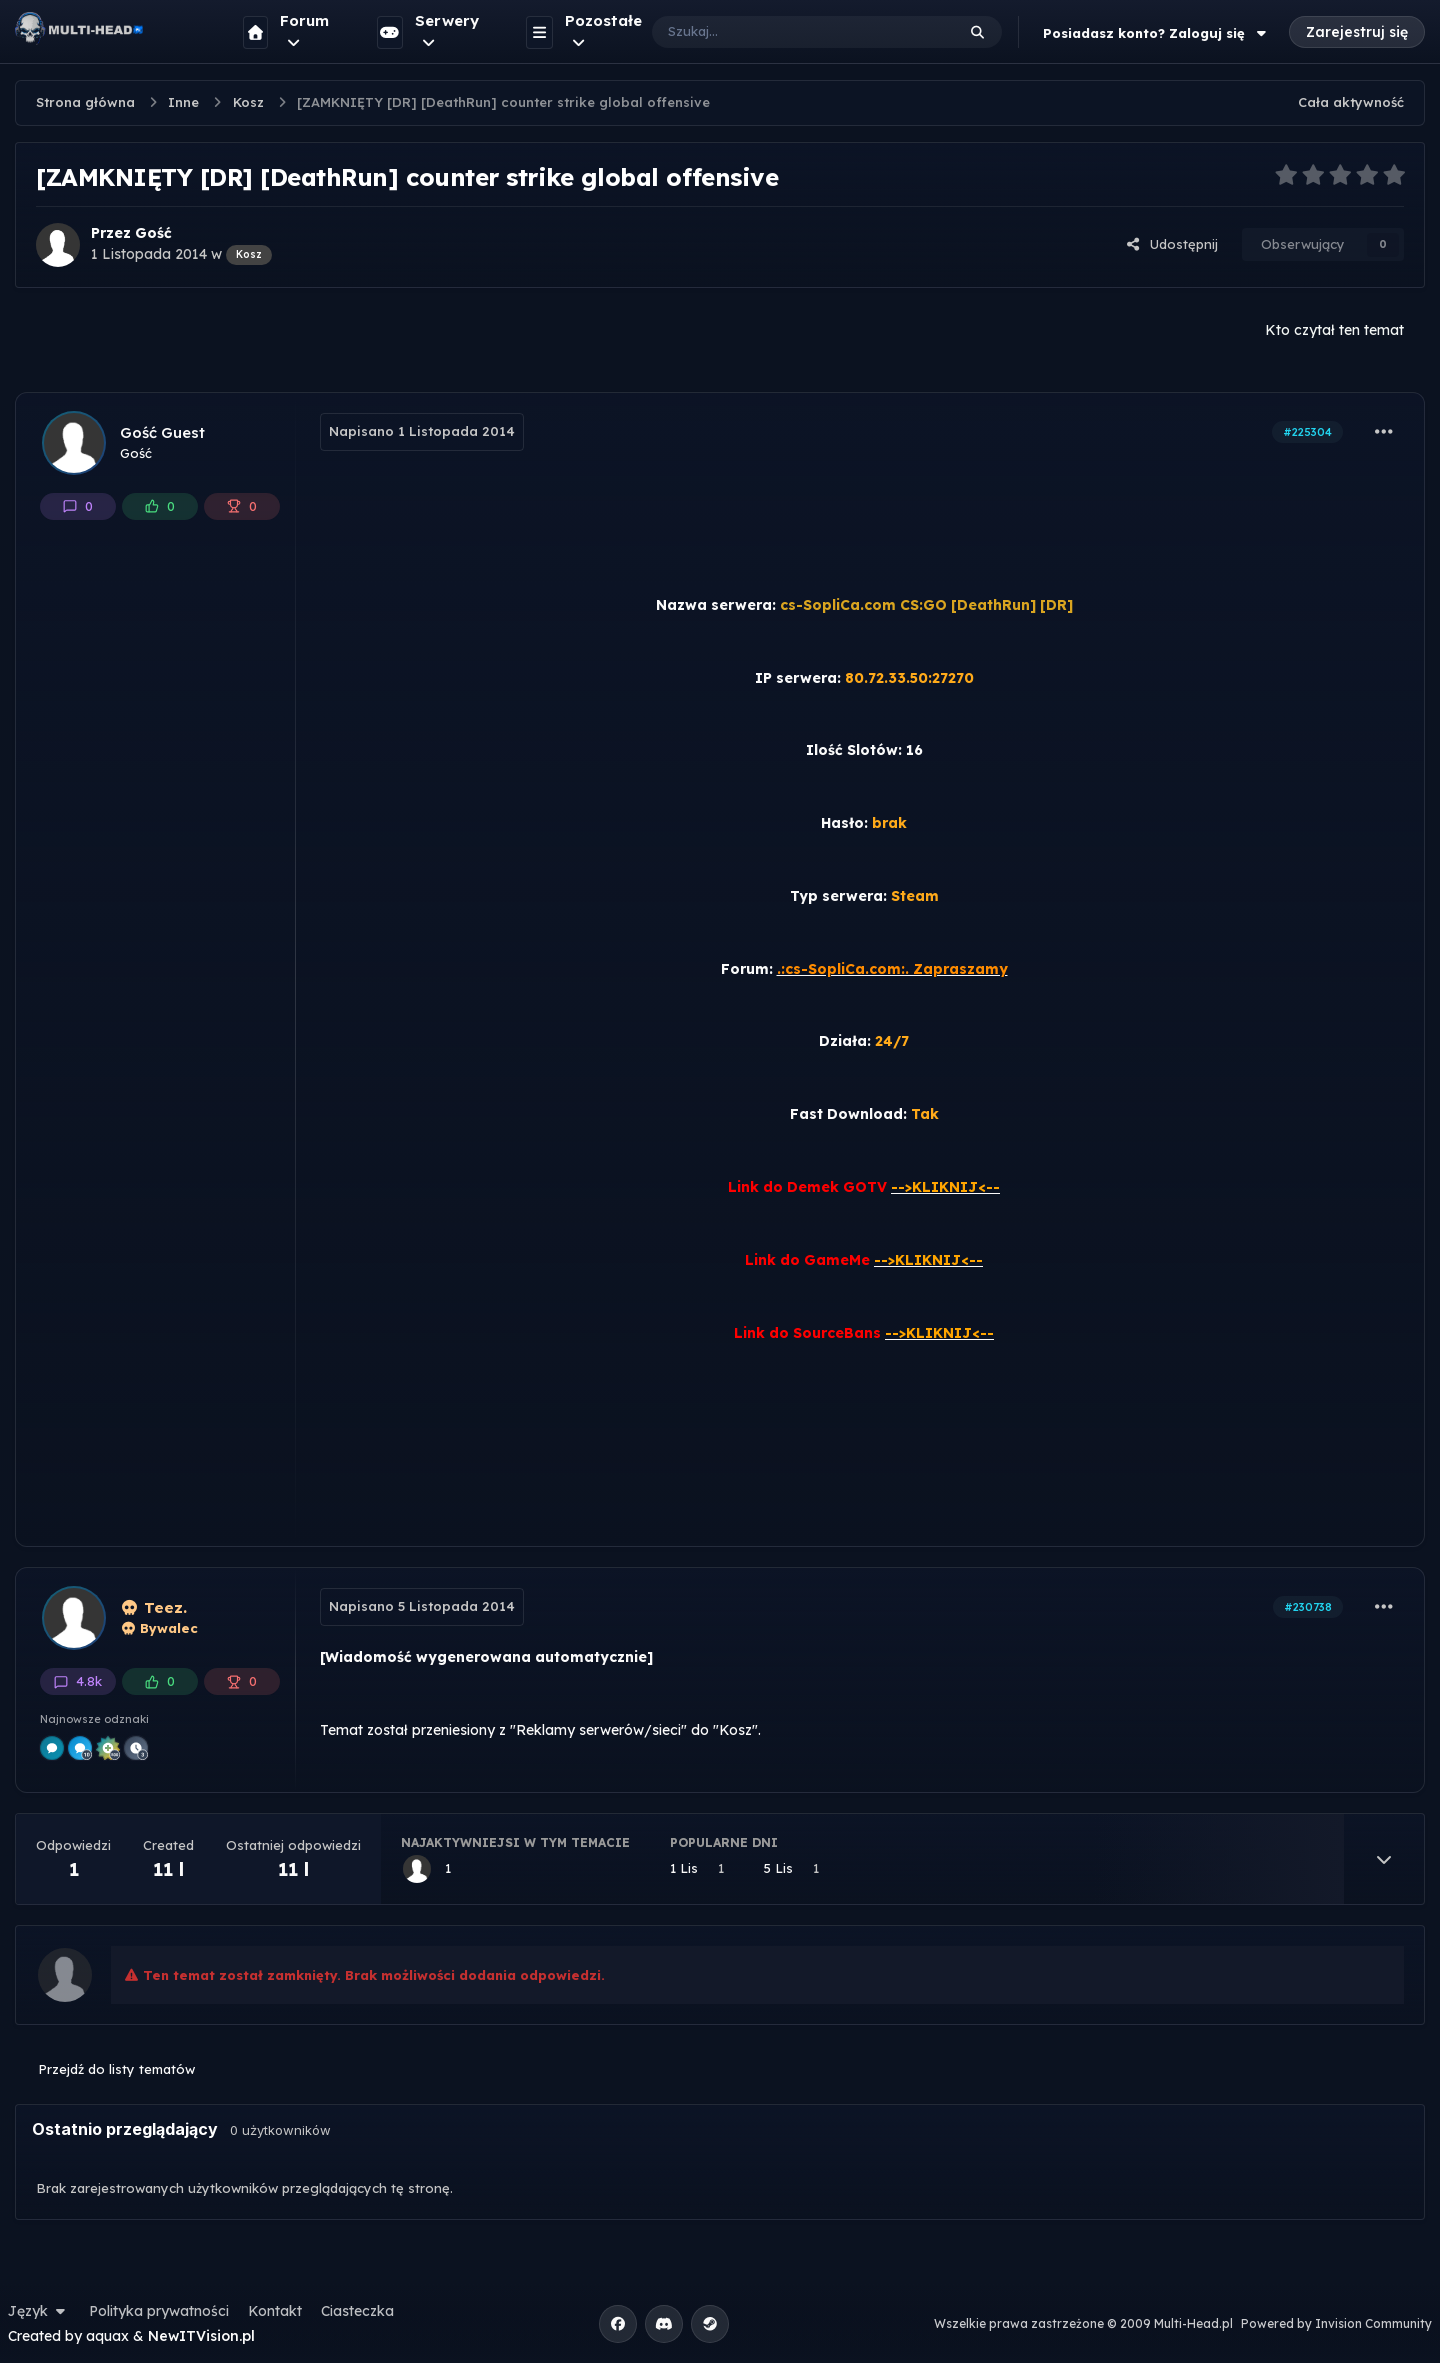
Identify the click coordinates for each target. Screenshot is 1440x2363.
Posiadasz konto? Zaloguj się (1157, 33)
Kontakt (275, 2311)
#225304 (1307, 432)
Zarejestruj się (1357, 32)
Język (39, 2311)
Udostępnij (1172, 244)
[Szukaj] (783, 32)
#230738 (1308, 1607)
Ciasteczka (357, 2311)
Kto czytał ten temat (1334, 330)
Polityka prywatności (159, 2311)
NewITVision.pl (201, 2336)
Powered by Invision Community (1336, 2323)
